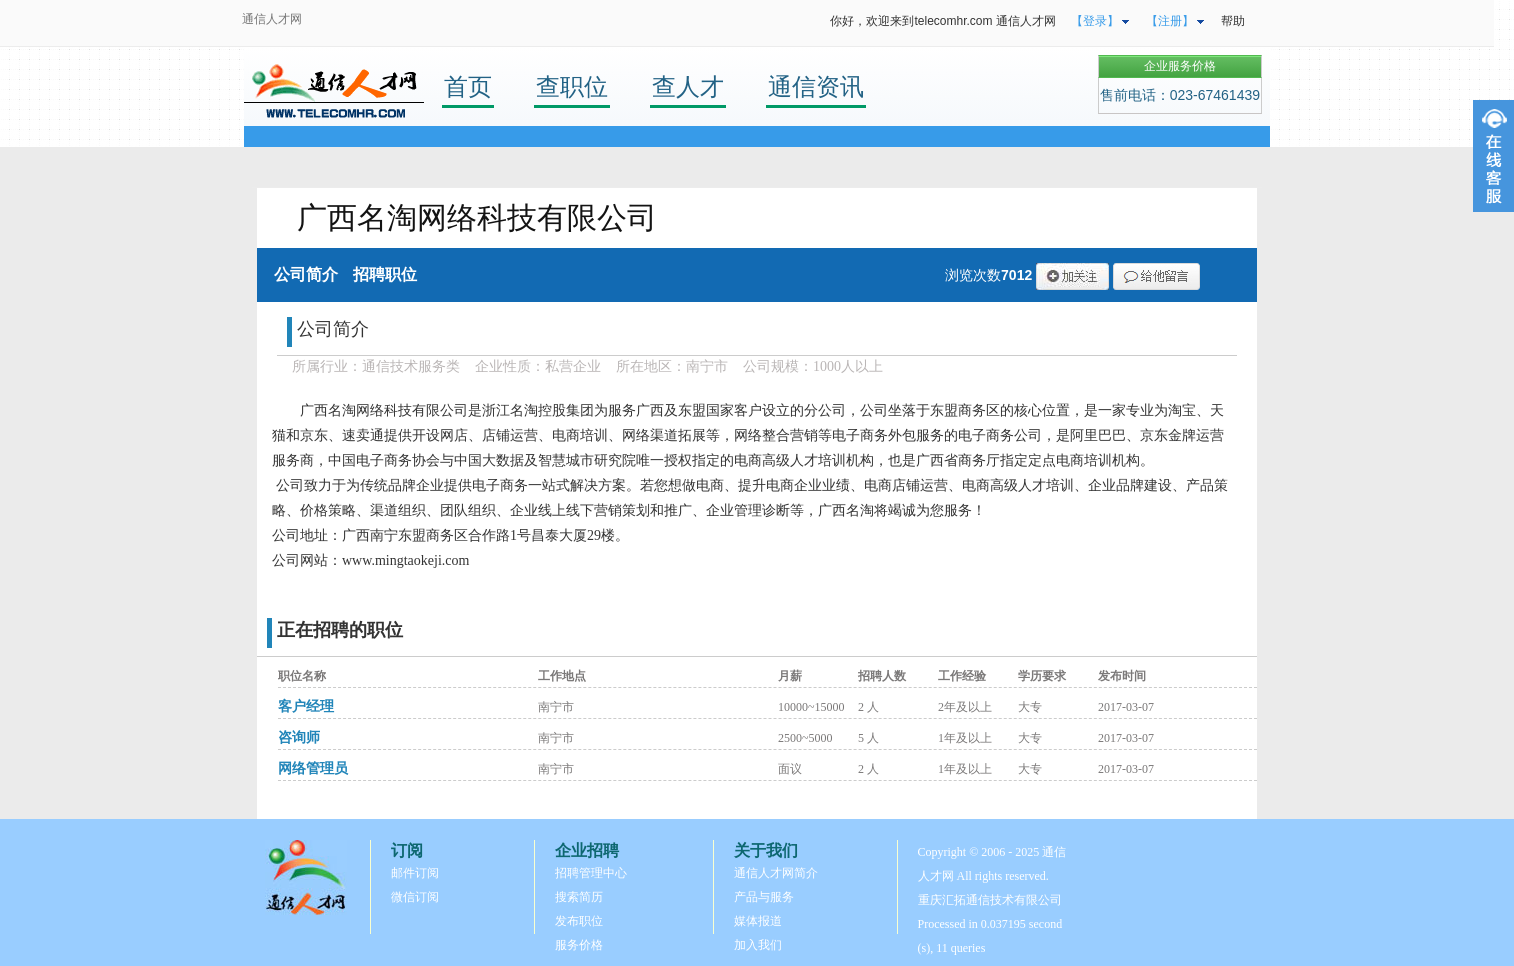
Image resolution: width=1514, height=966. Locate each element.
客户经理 (306, 706)
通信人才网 (272, 19)
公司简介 (306, 274)
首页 (468, 86)
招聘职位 (385, 274)
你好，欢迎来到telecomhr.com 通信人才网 (942, 21)
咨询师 (299, 737)
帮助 (1233, 21)
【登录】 (1095, 21)
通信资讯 (816, 86)
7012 (1016, 275)
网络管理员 (313, 768)
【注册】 (1170, 21)
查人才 (688, 86)
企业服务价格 (1180, 66)
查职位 (572, 86)
